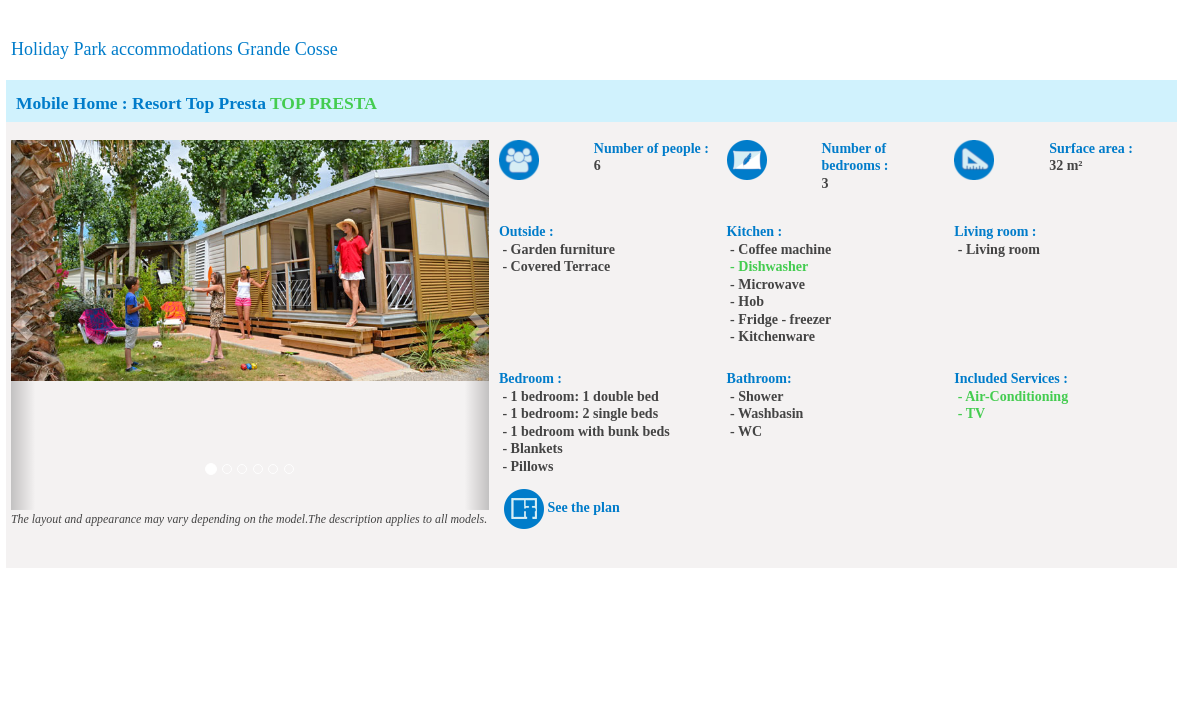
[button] (23, 325)
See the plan (583, 507)
